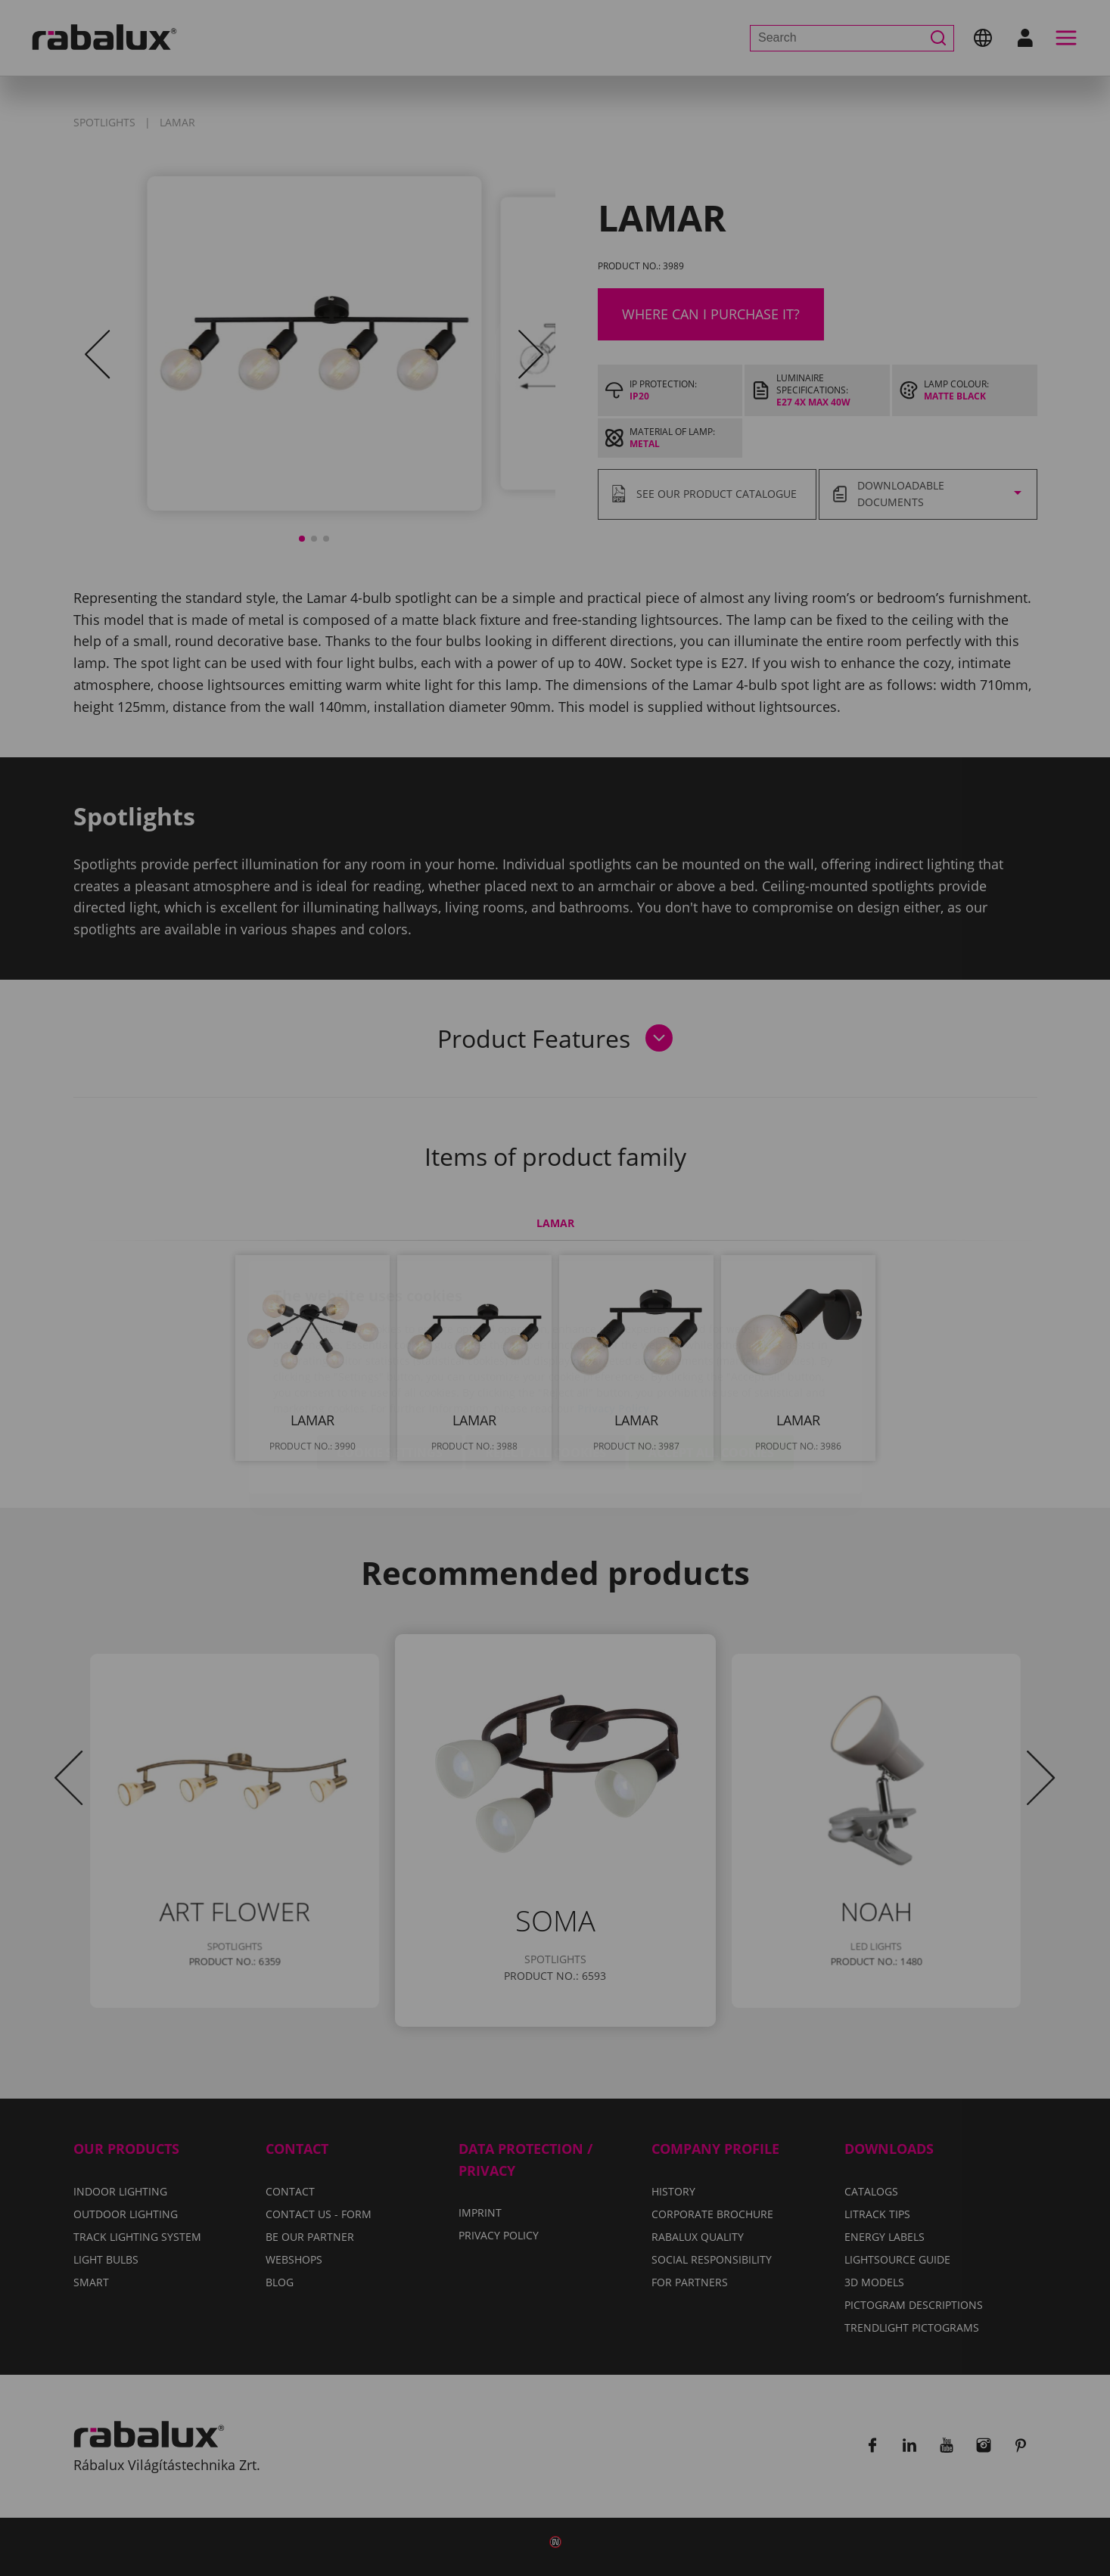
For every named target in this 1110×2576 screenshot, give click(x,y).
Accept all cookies (711, 1363)
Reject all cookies (545, 1363)
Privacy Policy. (614, 1319)
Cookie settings (390, 1363)
